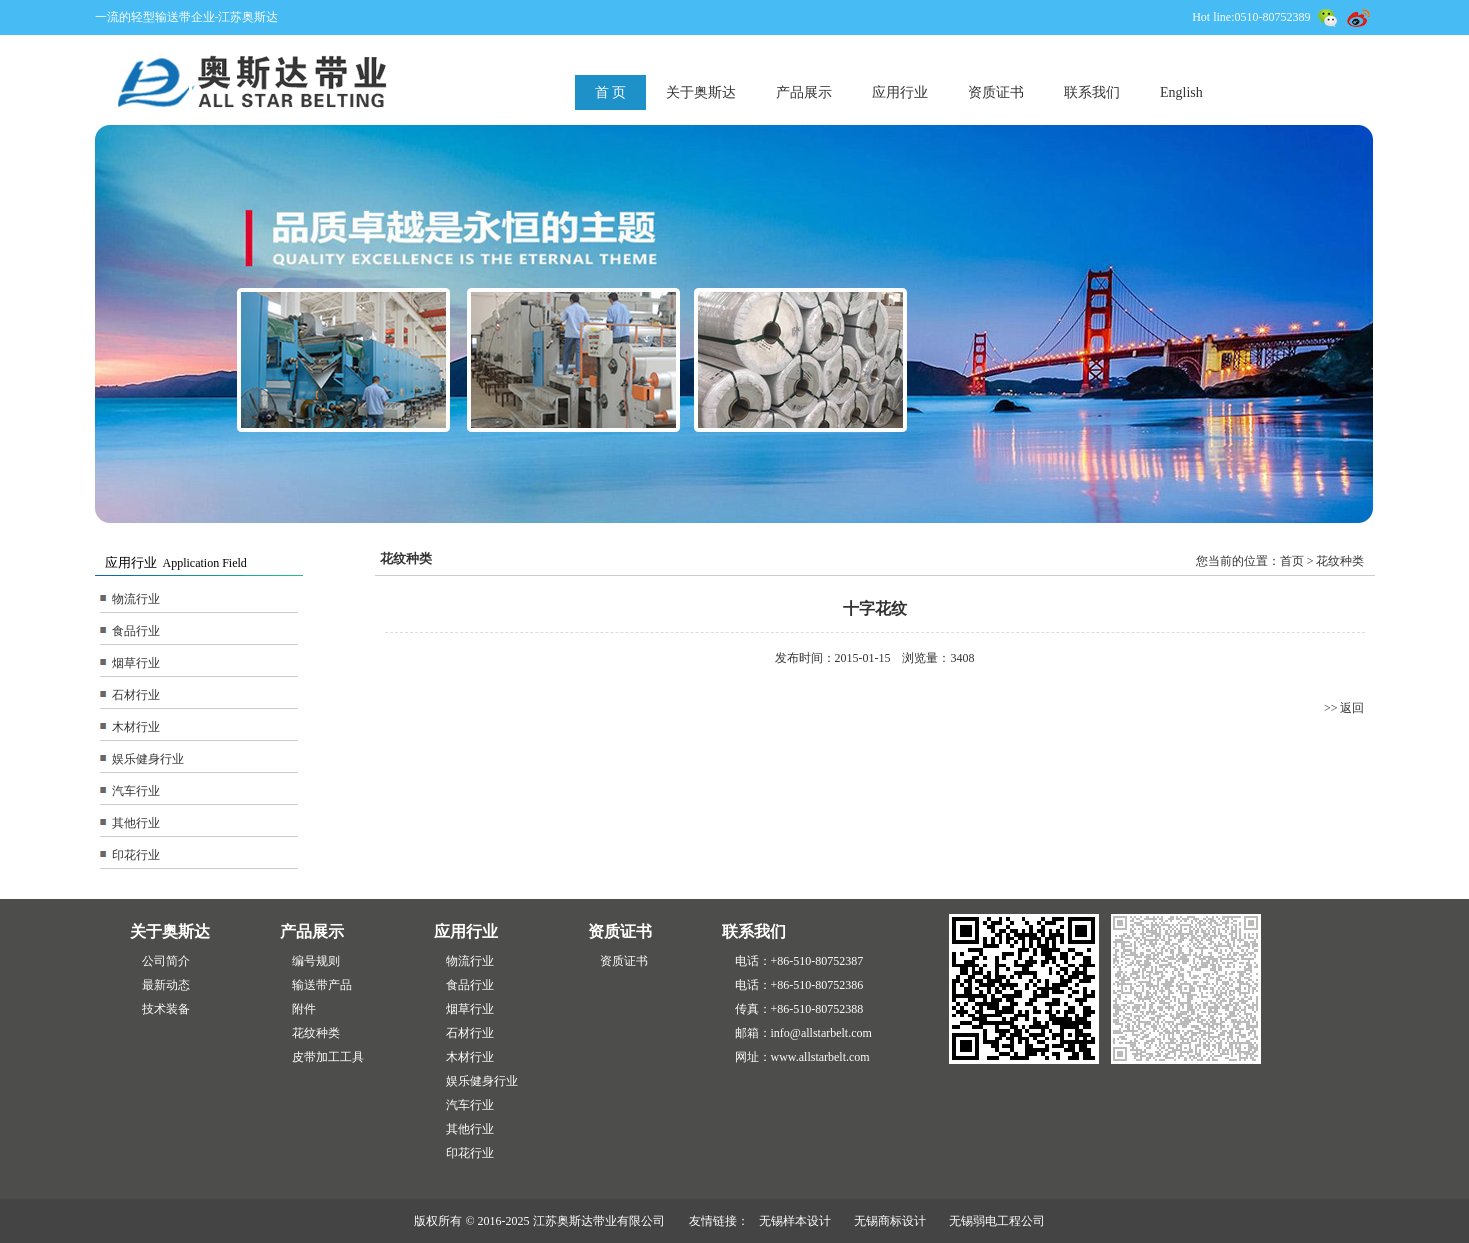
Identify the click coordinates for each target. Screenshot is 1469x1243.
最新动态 (166, 985)
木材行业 (136, 727)
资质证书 (996, 92)
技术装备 (166, 1009)
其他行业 (136, 823)
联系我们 (1092, 92)
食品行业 (136, 631)
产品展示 (804, 92)
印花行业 (136, 855)
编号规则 (316, 961)
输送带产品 (322, 985)
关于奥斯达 (701, 92)
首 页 (611, 92)
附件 (304, 1009)
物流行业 (136, 599)
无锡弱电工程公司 (997, 1221)
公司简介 (166, 961)
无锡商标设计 (890, 1221)
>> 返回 (1344, 708)
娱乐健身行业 (148, 759)
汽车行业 (136, 791)
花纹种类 (316, 1033)
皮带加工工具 (328, 1057)
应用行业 (900, 92)
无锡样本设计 (795, 1221)
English (1181, 92)
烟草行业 (136, 663)
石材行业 (136, 695)
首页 (1292, 561)
